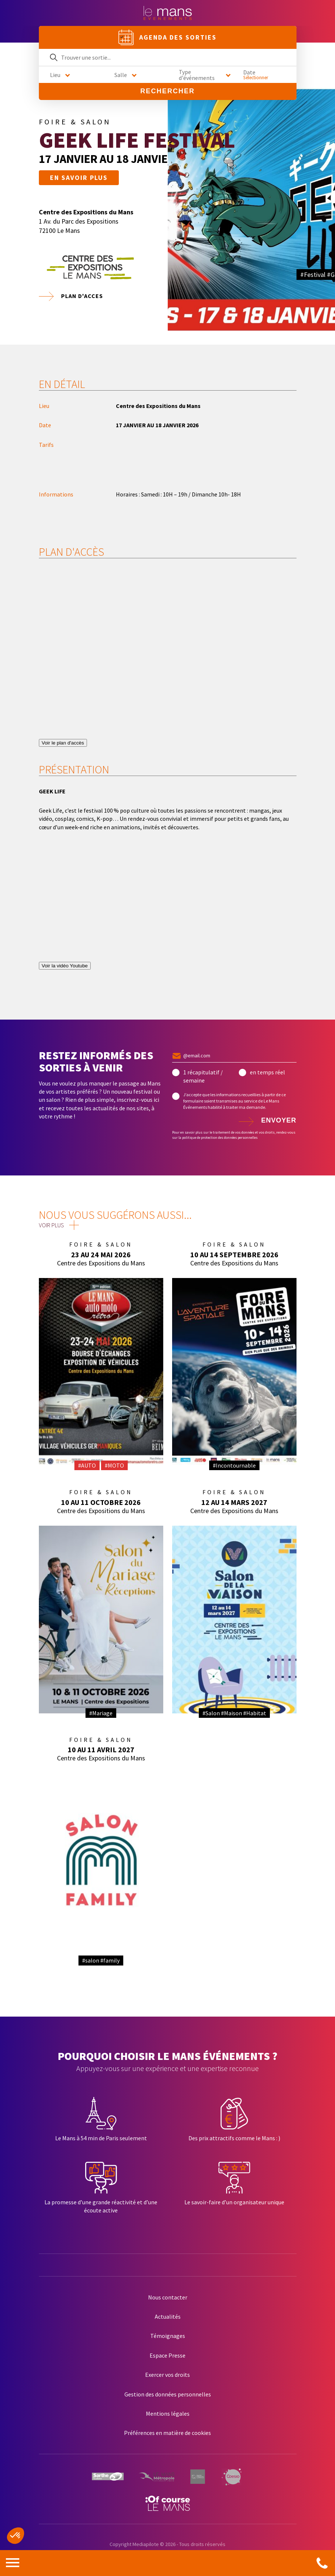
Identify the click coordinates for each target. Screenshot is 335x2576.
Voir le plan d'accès (63, 743)
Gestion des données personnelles (167, 2394)
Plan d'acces (82, 296)
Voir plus (51, 1225)
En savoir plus (79, 177)
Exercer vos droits (167, 2374)
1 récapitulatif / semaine (203, 1076)
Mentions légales (168, 2413)
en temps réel (267, 1072)
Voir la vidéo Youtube (65, 965)
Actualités (168, 2316)
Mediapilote (146, 2544)
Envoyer (278, 1120)
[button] (15, 2536)
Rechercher (167, 91)
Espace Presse (167, 2355)
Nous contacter (167, 2297)
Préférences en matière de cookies (167, 2432)
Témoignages (167, 2335)
